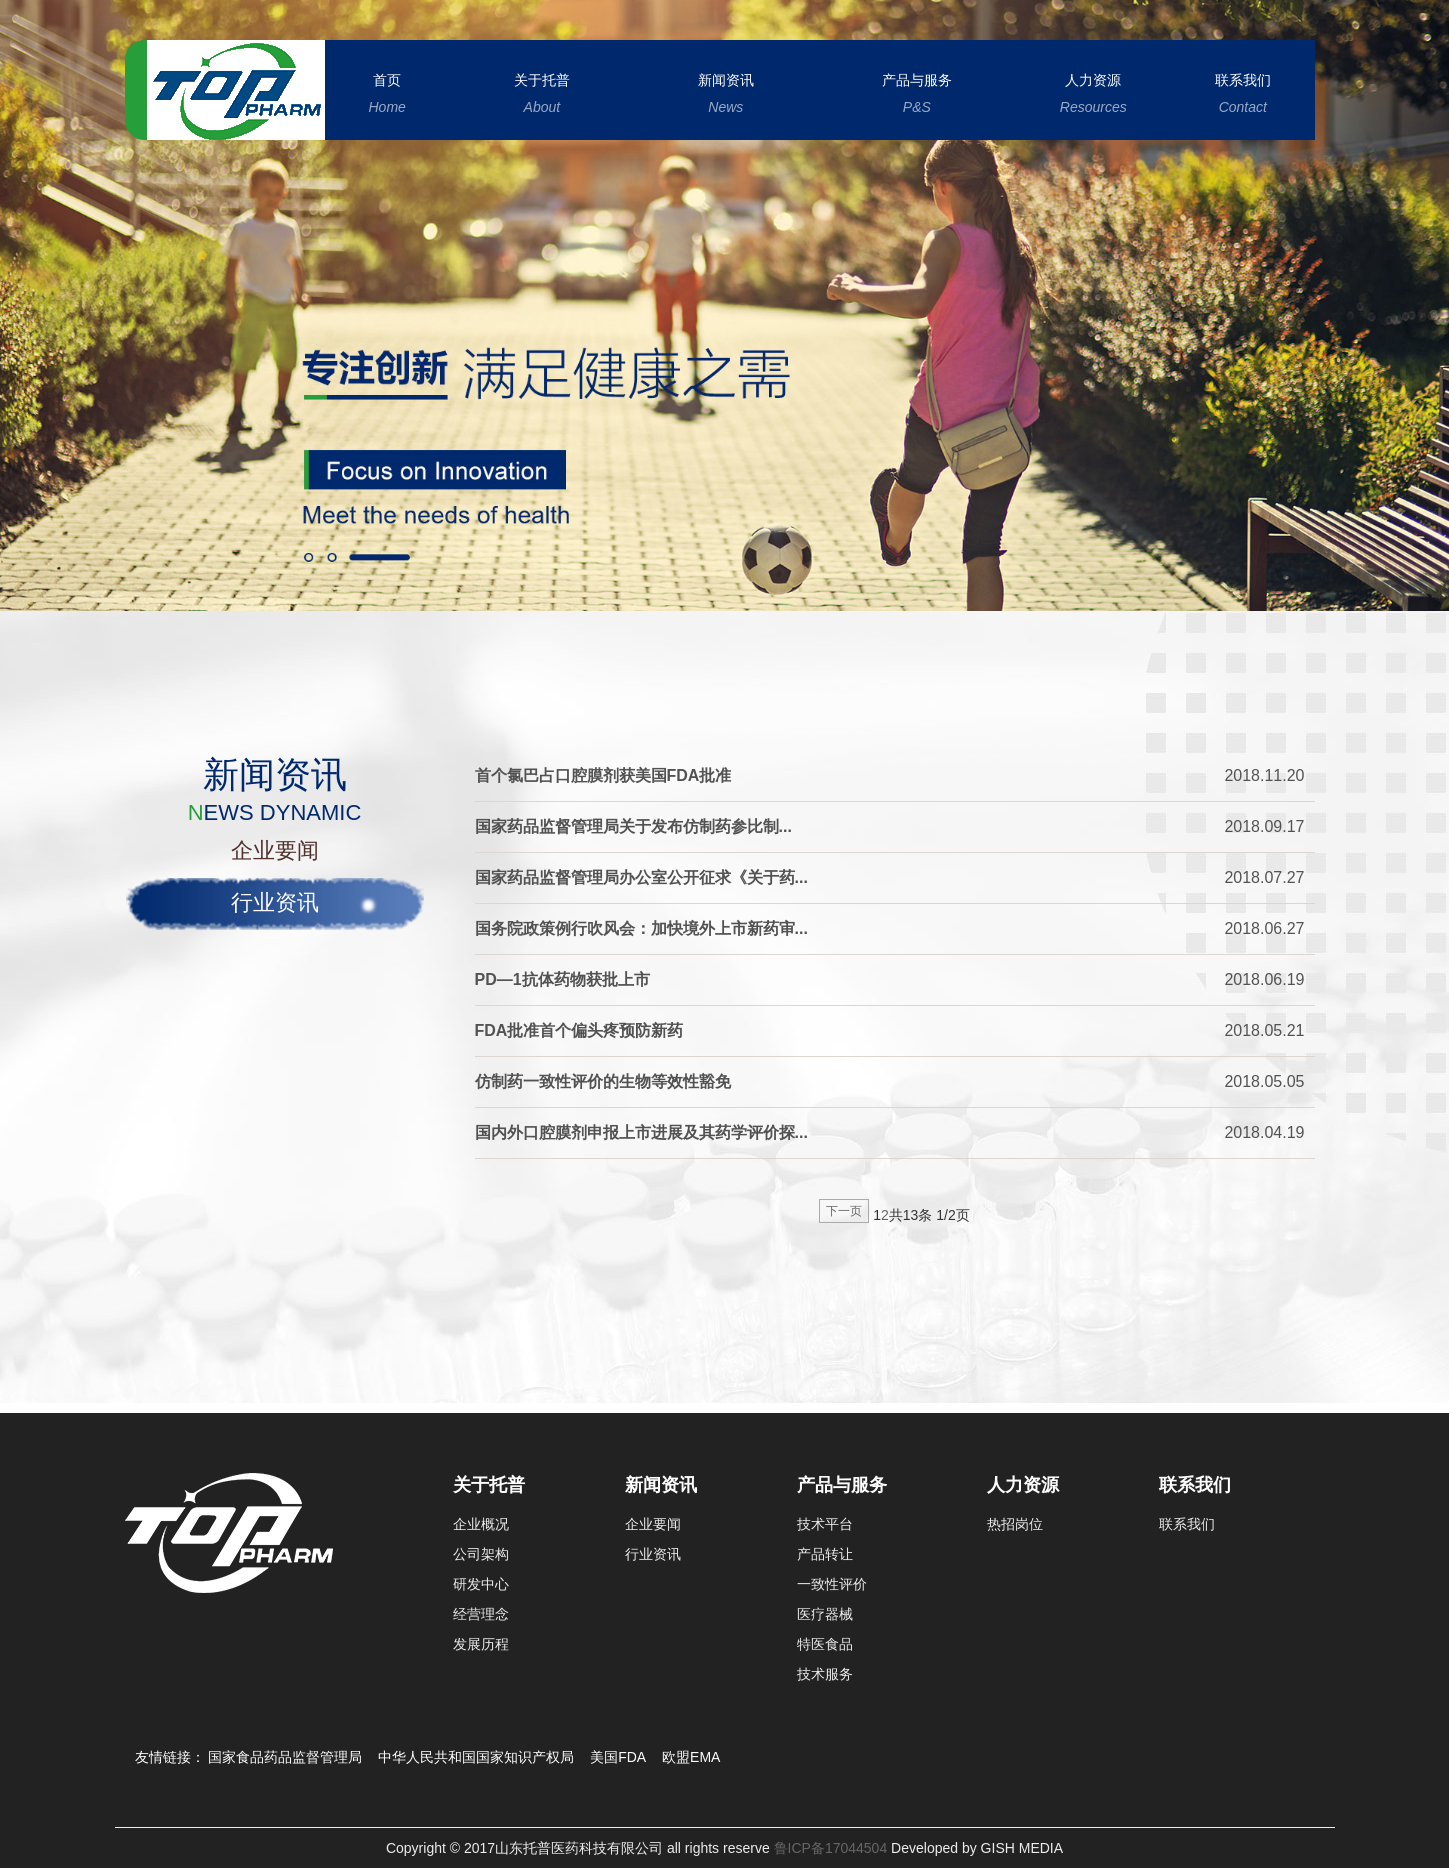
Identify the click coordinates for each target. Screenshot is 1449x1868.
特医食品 (825, 1644)
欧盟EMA (691, 1757)
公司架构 (481, 1554)
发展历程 (481, 1644)
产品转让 (825, 1554)
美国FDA (618, 1757)
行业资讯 (275, 902)
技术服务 (825, 1674)
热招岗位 (1015, 1524)
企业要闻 (275, 850)
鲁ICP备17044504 (829, 1848)
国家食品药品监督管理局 (285, 1757)
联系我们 (1187, 1524)
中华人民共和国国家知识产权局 (476, 1757)
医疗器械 (825, 1614)
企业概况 (481, 1524)
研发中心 (481, 1584)
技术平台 (825, 1524)
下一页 (844, 1211)
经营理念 (481, 1614)
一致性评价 (832, 1584)
